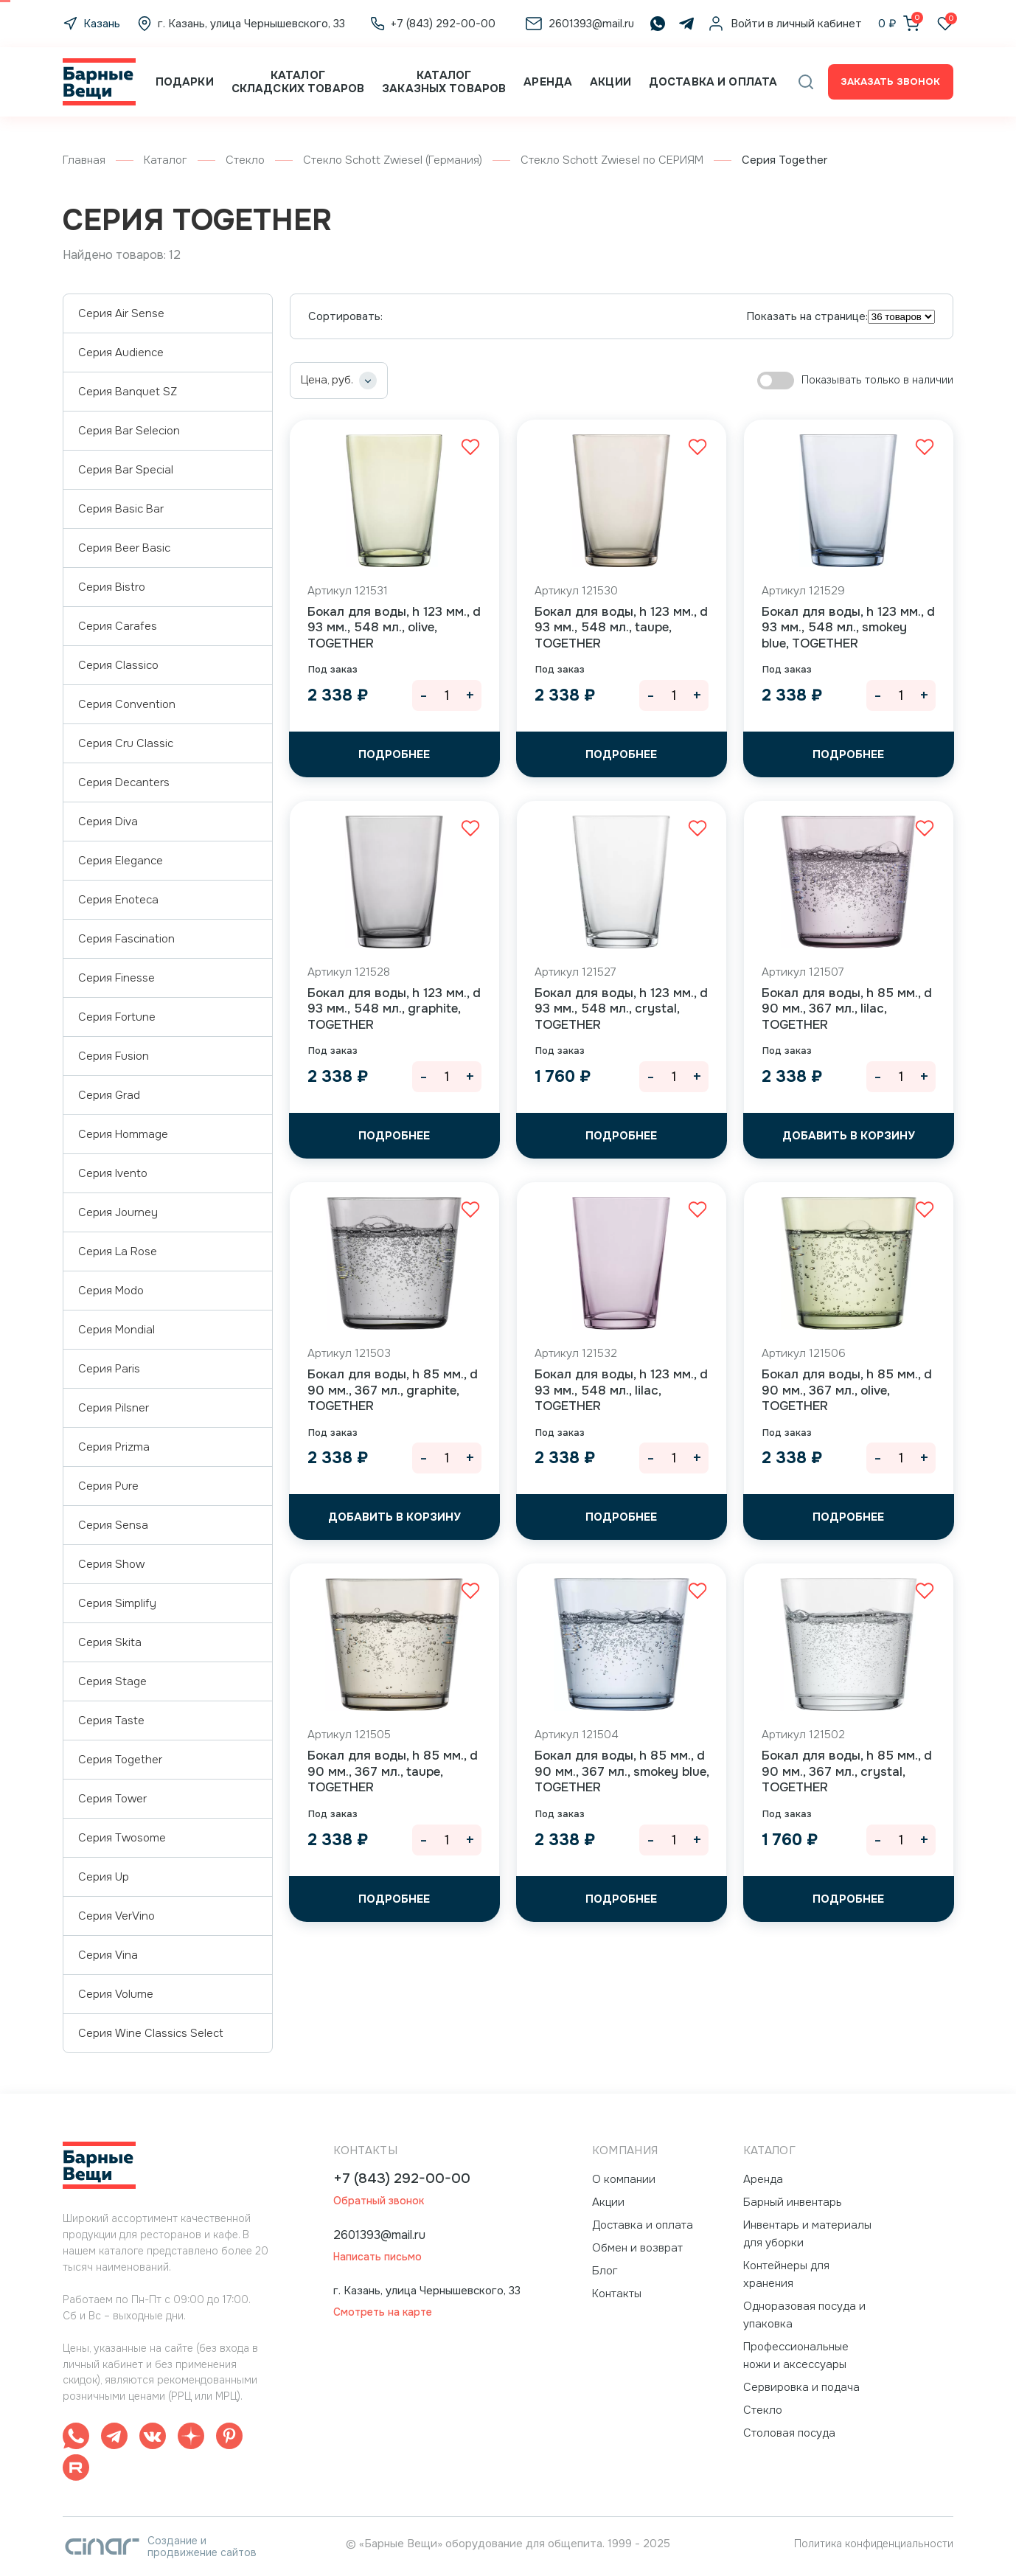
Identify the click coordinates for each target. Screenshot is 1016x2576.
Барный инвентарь (792, 2202)
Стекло (245, 160)
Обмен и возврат (637, 2247)
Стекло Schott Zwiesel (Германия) (392, 160)
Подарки (185, 81)
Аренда (547, 81)
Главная (84, 160)
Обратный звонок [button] (378, 2201)
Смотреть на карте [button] (382, 2312)
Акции (610, 81)
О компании (623, 2179)
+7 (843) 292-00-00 (401, 2178)
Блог (605, 2270)
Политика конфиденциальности (873, 2543)
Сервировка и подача (801, 2387)
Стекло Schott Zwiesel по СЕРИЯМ (612, 160)
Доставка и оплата (713, 81)
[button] (806, 82)
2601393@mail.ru (379, 2235)
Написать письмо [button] (377, 2257)
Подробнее (394, 754)
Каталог (165, 160)
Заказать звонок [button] (890, 81)
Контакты (616, 2293)
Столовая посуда (789, 2433)
